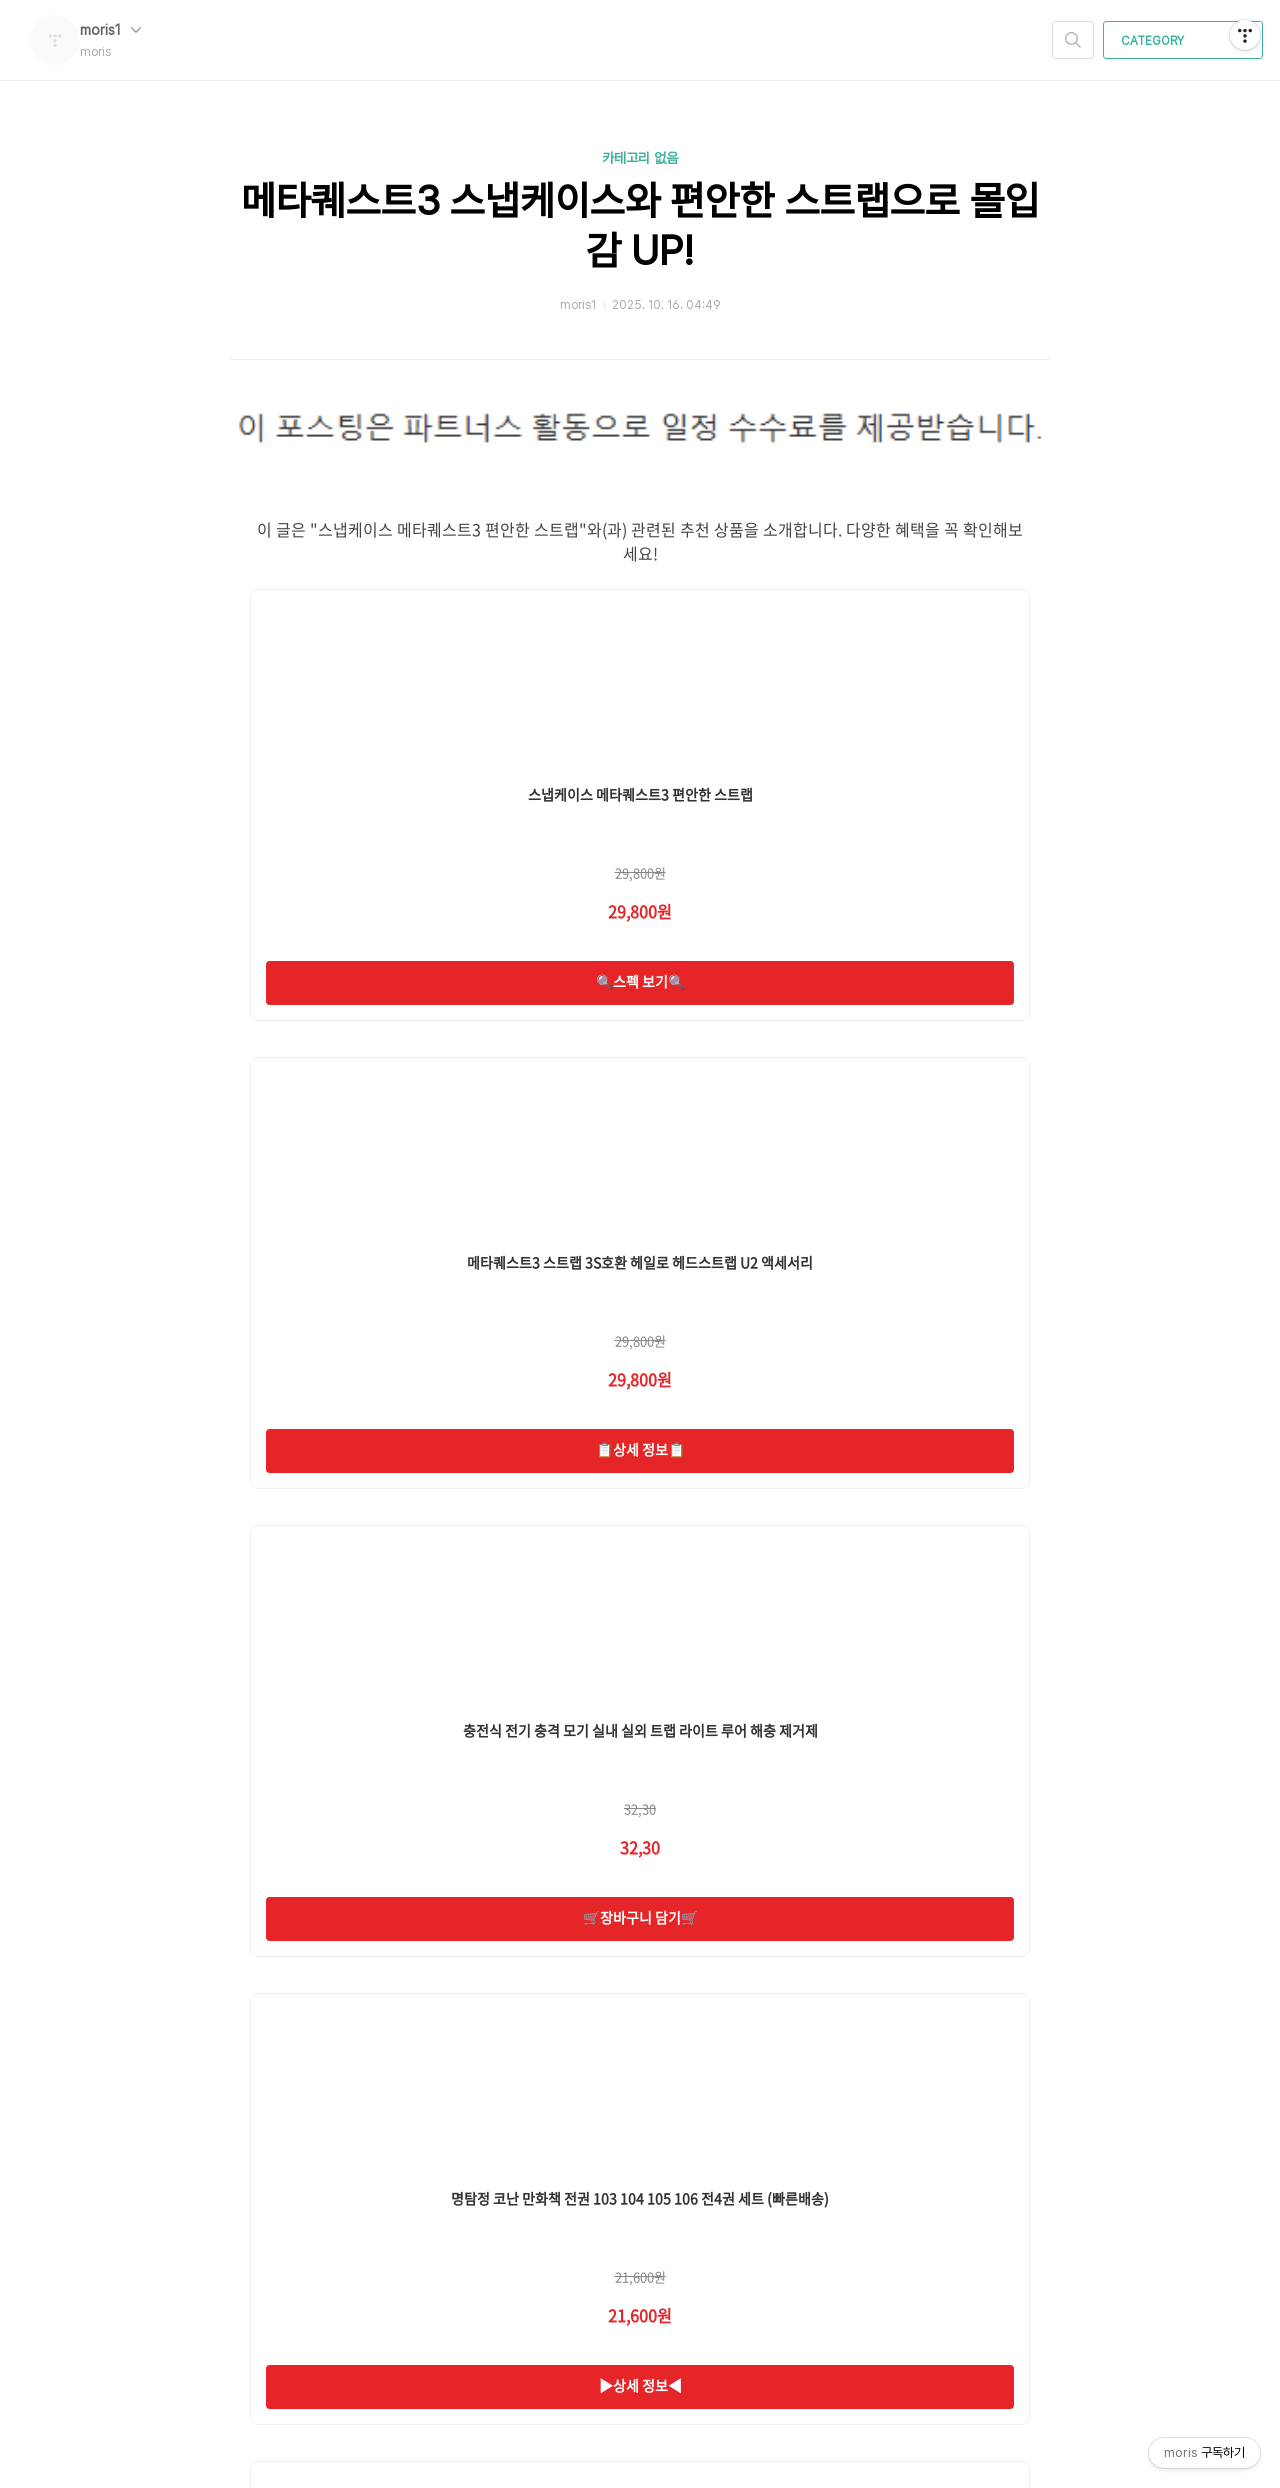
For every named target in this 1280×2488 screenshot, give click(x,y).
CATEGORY (1185, 41)
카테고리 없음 (640, 158)
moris (286, 2201)
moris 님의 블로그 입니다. (336, 2229)
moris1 (110, 30)
